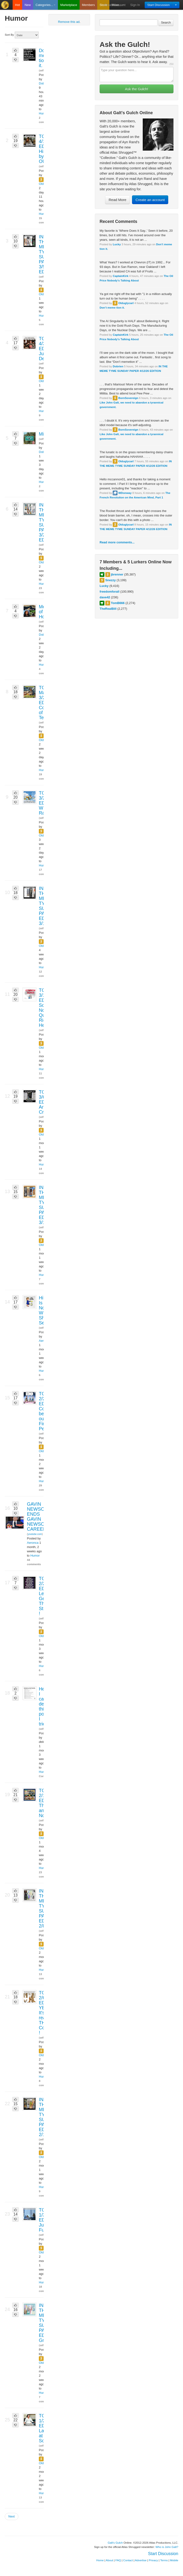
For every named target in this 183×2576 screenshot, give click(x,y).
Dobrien (118, 366)
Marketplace (68, 5)
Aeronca (32, 1542)
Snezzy (110, 580)
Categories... (46, 5)
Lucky (117, 244)
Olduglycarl (125, 303)
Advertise (141, 2560)
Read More (117, 200)
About (109, 2560)
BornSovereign (128, 397)
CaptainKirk (120, 275)
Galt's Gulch (115, 2542)
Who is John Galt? (167, 2546)
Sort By (9, 34)
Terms (164, 2560)
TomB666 (118, 603)
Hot (17, 5)
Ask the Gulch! (136, 89)
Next (11, 2516)
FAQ (118, 2560)
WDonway (125, 492)
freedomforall (109, 591)
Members (88, 5)
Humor (43, 113)
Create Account (115, 5)
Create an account (150, 200)
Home (100, 2560)
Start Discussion (158, 5)
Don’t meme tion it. (112, 307)
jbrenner (117, 574)
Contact (128, 2560)
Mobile (174, 2560)
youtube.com (35, 1534)
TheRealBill (108, 608)
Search (166, 22)
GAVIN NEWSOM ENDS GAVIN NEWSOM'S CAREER (39, 1516)
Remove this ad (69, 22)
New (28, 5)
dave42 (105, 597)
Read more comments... (117, 542)
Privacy (153, 2560)
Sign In (135, 5)
